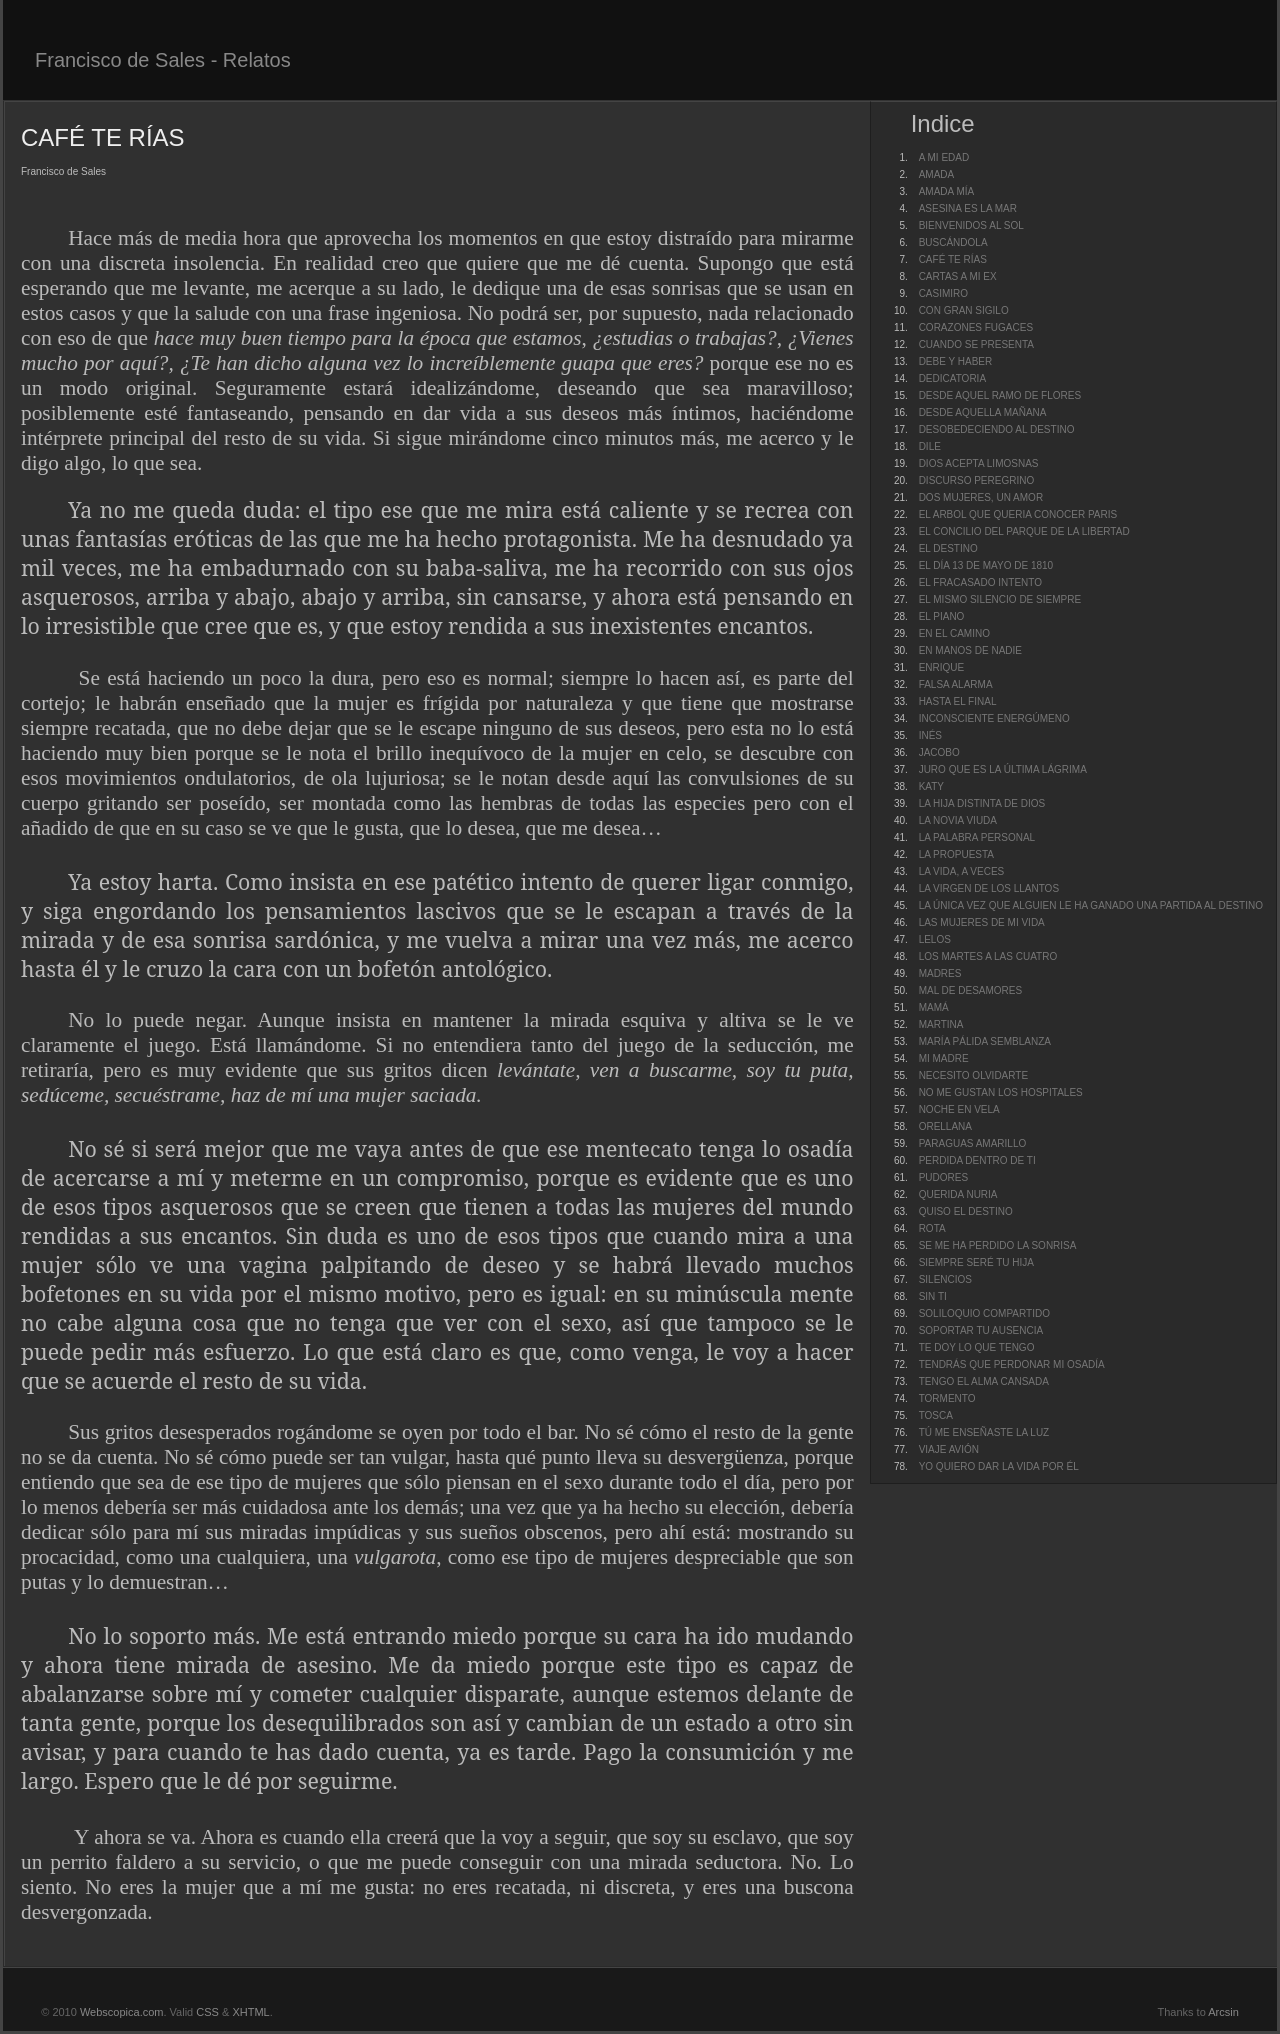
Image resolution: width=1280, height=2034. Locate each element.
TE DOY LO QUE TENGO (977, 1347)
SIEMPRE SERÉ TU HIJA (976, 1262)
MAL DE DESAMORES (971, 990)
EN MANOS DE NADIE (970, 650)
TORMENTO (947, 1398)
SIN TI (933, 1296)
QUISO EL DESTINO (966, 1211)
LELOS (935, 939)
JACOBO (939, 752)
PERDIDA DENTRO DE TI (977, 1160)
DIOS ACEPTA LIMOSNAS (979, 463)
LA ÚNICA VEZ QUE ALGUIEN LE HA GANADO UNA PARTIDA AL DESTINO (1091, 905)
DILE (930, 446)
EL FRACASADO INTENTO (980, 582)
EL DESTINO (948, 548)
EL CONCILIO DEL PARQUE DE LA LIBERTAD (1024, 531)
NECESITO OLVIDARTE (973, 1075)
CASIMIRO (943, 293)
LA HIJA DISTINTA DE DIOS (982, 803)
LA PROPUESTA (956, 854)
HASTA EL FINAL (958, 701)
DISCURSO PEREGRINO (977, 480)
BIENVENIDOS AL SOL (971, 225)
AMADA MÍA (947, 191)
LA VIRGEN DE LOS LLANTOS (989, 888)
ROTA (932, 1228)
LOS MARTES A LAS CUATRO (988, 956)
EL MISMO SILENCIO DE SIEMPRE (1000, 599)
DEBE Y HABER (956, 361)
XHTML (250, 2012)
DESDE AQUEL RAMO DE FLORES (1000, 395)
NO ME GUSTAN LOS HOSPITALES (1001, 1092)
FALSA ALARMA (956, 684)
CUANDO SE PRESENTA (976, 344)
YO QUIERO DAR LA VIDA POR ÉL (999, 1466)
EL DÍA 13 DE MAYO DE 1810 (986, 565)
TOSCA (936, 1415)
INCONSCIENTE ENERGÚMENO (994, 718)
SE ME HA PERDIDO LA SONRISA (998, 1245)
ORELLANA (945, 1126)
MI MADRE (944, 1058)
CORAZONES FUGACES (976, 327)
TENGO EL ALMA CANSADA (984, 1381)
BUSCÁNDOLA (953, 242)
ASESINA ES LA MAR (968, 208)
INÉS (930, 735)
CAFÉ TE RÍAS (953, 259)
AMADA (937, 174)
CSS (207, 2012)
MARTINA (941, 1024)
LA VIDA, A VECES (962, 871)
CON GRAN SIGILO (964, 310)
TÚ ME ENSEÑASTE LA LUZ (984, 1432)
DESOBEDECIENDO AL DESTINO (997, 429)
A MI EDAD (944, 157)
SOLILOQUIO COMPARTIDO (984, 1313)
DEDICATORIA (952, 378)
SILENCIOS (945, 1279)
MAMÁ (934, 1007)
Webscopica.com (122, 2012)
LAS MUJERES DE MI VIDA (982, 922)
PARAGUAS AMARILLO (973, 1143)
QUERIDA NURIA (958, 1194)
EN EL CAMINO (954, 633)
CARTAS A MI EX (958, 276)
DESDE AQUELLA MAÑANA (983, 412)
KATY (931, 786)
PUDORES (943, 1177)
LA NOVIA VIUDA (958, 820)
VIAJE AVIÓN (949, 1449)
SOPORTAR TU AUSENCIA (981, 1330)
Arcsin (1223, 2012)
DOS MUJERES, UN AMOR (981, 497)
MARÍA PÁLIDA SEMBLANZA (985, 1041)
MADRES (940, 973)
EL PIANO (942, 616)
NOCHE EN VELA (959, 1109)
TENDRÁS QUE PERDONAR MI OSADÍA (1012, 1364)
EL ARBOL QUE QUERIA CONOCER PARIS (1018, 514)
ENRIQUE (942, 667)
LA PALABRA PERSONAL (977, 837)
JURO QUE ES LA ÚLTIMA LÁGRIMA (1003, 769)
